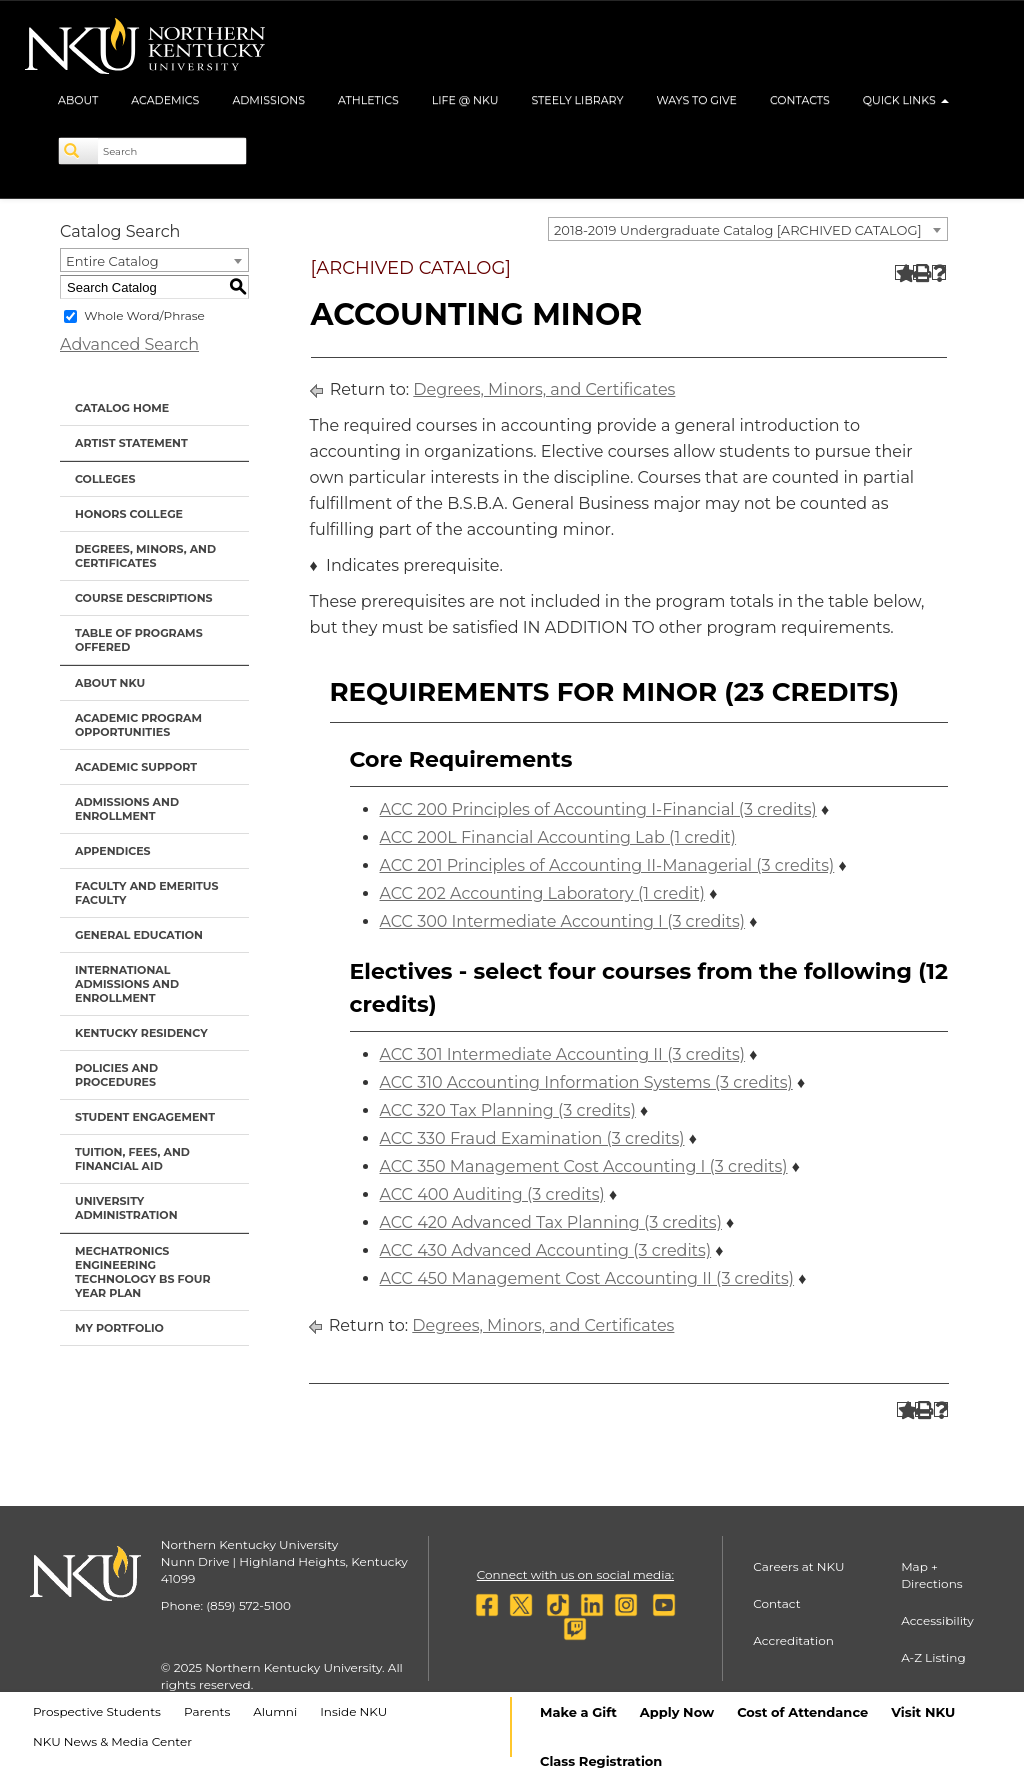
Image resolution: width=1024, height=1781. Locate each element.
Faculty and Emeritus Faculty (146, 893)
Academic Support (136, 767)
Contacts (800, 100)
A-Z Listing (933, 1657)
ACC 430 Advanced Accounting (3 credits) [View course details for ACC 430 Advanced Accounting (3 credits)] (546, 1250)
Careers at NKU (798, 1566)
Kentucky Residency (141, 1033)
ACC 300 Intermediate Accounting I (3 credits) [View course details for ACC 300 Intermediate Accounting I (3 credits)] (563, 921)
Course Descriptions (144, 598)
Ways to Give (696, 100)
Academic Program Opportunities (138, 725)
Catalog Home (122, 408)
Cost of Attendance (802, 1712)
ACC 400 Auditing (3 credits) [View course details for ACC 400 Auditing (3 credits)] (492, 1194)
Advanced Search (129, 344)
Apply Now (677, 1712)
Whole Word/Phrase (144, 315)
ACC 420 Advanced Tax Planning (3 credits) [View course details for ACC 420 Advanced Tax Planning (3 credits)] (551, 1222)
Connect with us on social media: (575, 1574)
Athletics (368, 100)
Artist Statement (131, 443)
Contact (776, 1603)
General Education (139, 935)
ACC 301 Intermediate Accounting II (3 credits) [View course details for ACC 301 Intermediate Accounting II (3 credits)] (563, 1054)
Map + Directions (931, 1575)
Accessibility (937, 1620)
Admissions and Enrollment (127, 809)
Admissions (268, 100)
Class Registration (601, 1761)
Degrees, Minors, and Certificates (145, 556)
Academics (165, 100)
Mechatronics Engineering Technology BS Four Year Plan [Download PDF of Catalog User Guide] (143, 1272)
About (78, 100)
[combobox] (748, 229)
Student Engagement (145, 1117)
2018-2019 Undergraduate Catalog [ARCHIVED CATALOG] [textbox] (738, 230)
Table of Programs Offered (139, 640)
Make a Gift (578, 1712)
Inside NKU (353, 1711)
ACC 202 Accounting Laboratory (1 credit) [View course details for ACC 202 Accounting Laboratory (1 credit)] (542, 893)
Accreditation (793, 1640)
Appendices (113, 851)
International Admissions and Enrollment (127, 984)
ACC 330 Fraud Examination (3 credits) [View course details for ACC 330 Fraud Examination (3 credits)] (532, 1138)
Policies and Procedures (116, 1075)
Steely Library (577, 100)
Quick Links (906, 100)
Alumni (275, 1711)
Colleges (105, 479)
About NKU (110, 683)
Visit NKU (923, 1712)
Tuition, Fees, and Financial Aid (132, 1159)
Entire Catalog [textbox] (112, 261)
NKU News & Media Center (112, 1741)
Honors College (129, 514)
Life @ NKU (465, 100)
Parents (207, 1711)
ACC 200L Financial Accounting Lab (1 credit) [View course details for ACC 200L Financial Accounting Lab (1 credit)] (558, 837)
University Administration (126, 1208)
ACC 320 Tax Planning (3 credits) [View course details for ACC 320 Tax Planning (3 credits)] (508, 1110)
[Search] (79, 151)
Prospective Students (97, 1711)
